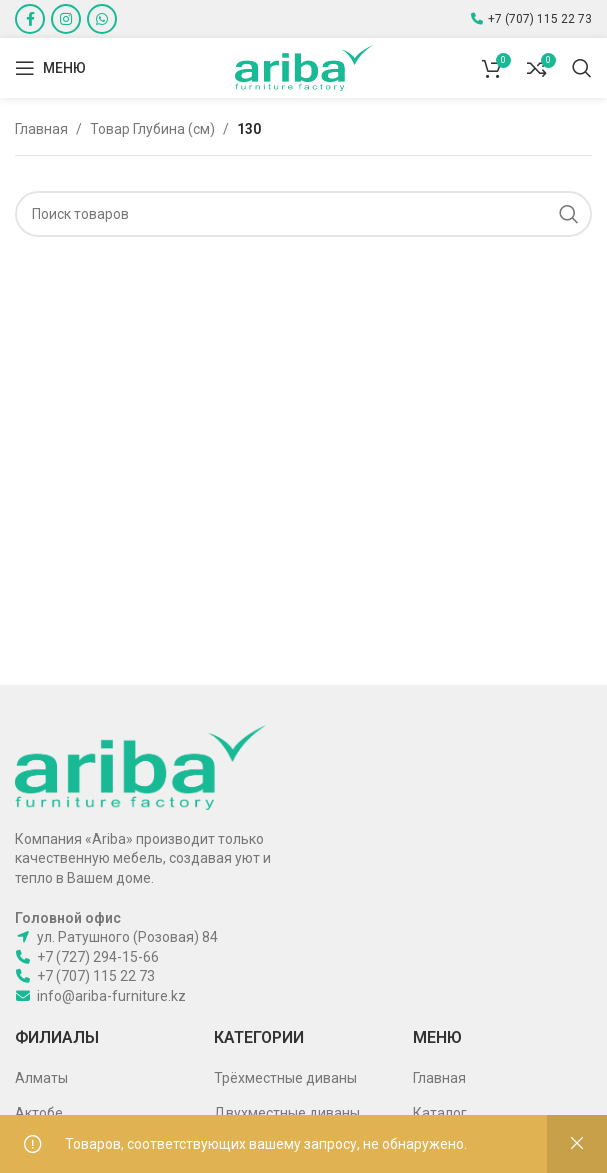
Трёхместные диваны (285, 1078)
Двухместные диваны (287, 1113)
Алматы (41, 1078)
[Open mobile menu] (50, 68)
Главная (41, 129)
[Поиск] (582, 68)
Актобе (39, 1113)
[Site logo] (304, 67)
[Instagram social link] (66, 19)
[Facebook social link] (30, 19)
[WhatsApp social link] (102, 19)
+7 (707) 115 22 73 (540, 19)
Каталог (440, 1113)
